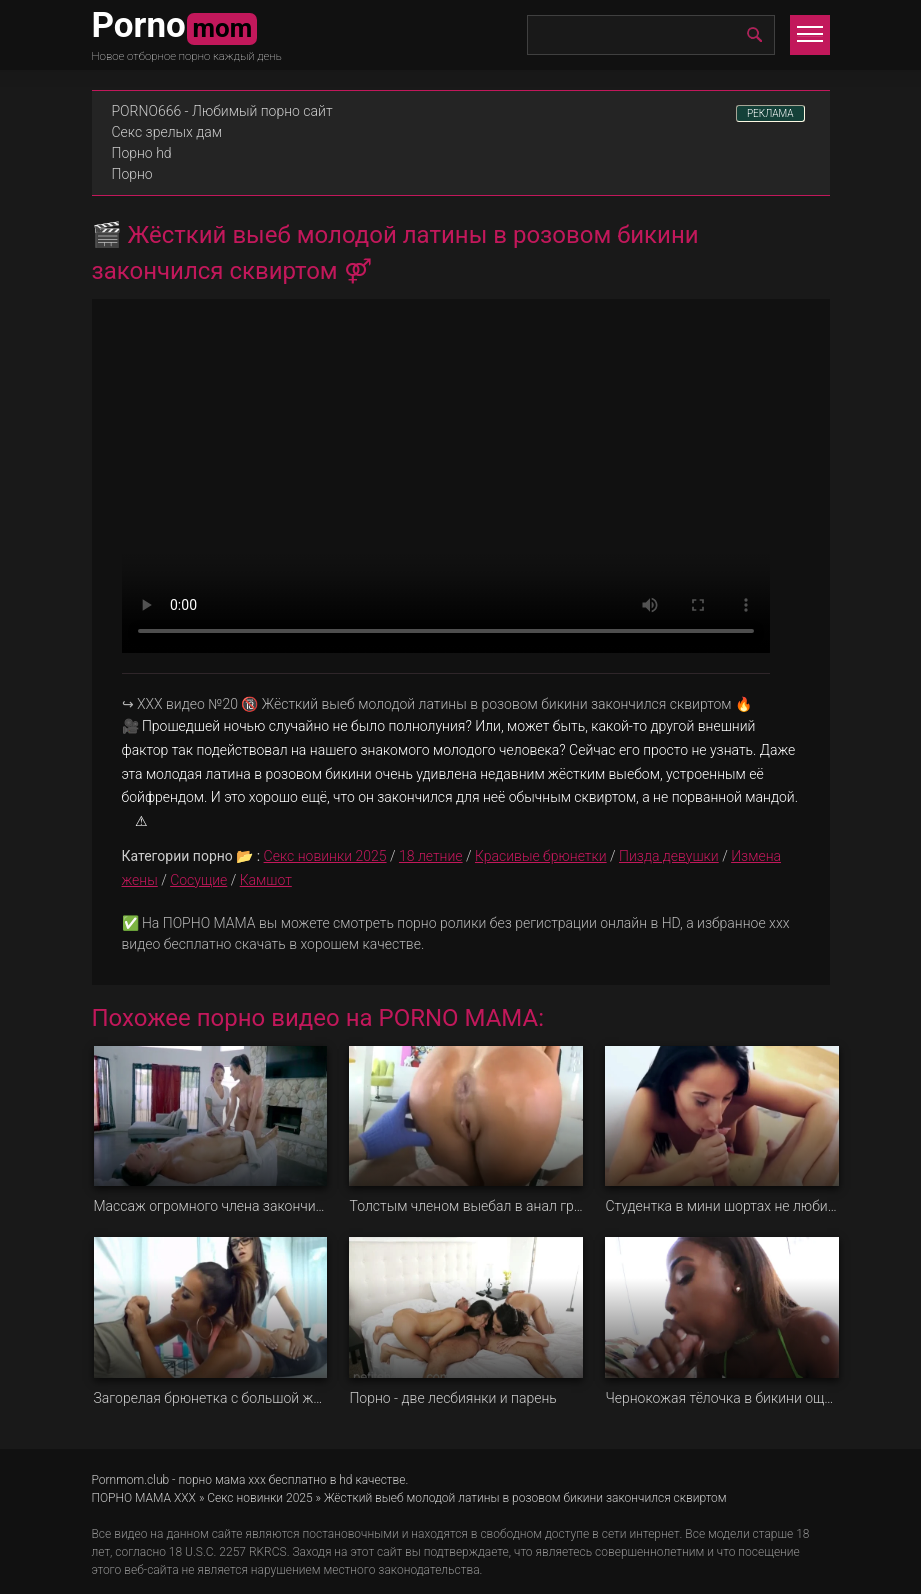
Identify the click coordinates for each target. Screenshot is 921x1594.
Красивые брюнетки (541, 856)
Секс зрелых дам (167, 132)
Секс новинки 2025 (325, 856)
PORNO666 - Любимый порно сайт (222, 111)
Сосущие (198, 880)
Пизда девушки (669, 856)
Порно (132, 174)
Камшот (266, 880)
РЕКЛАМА (770, 113)
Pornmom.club (131, 1480)
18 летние (431, 856)
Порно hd (142, 153)
